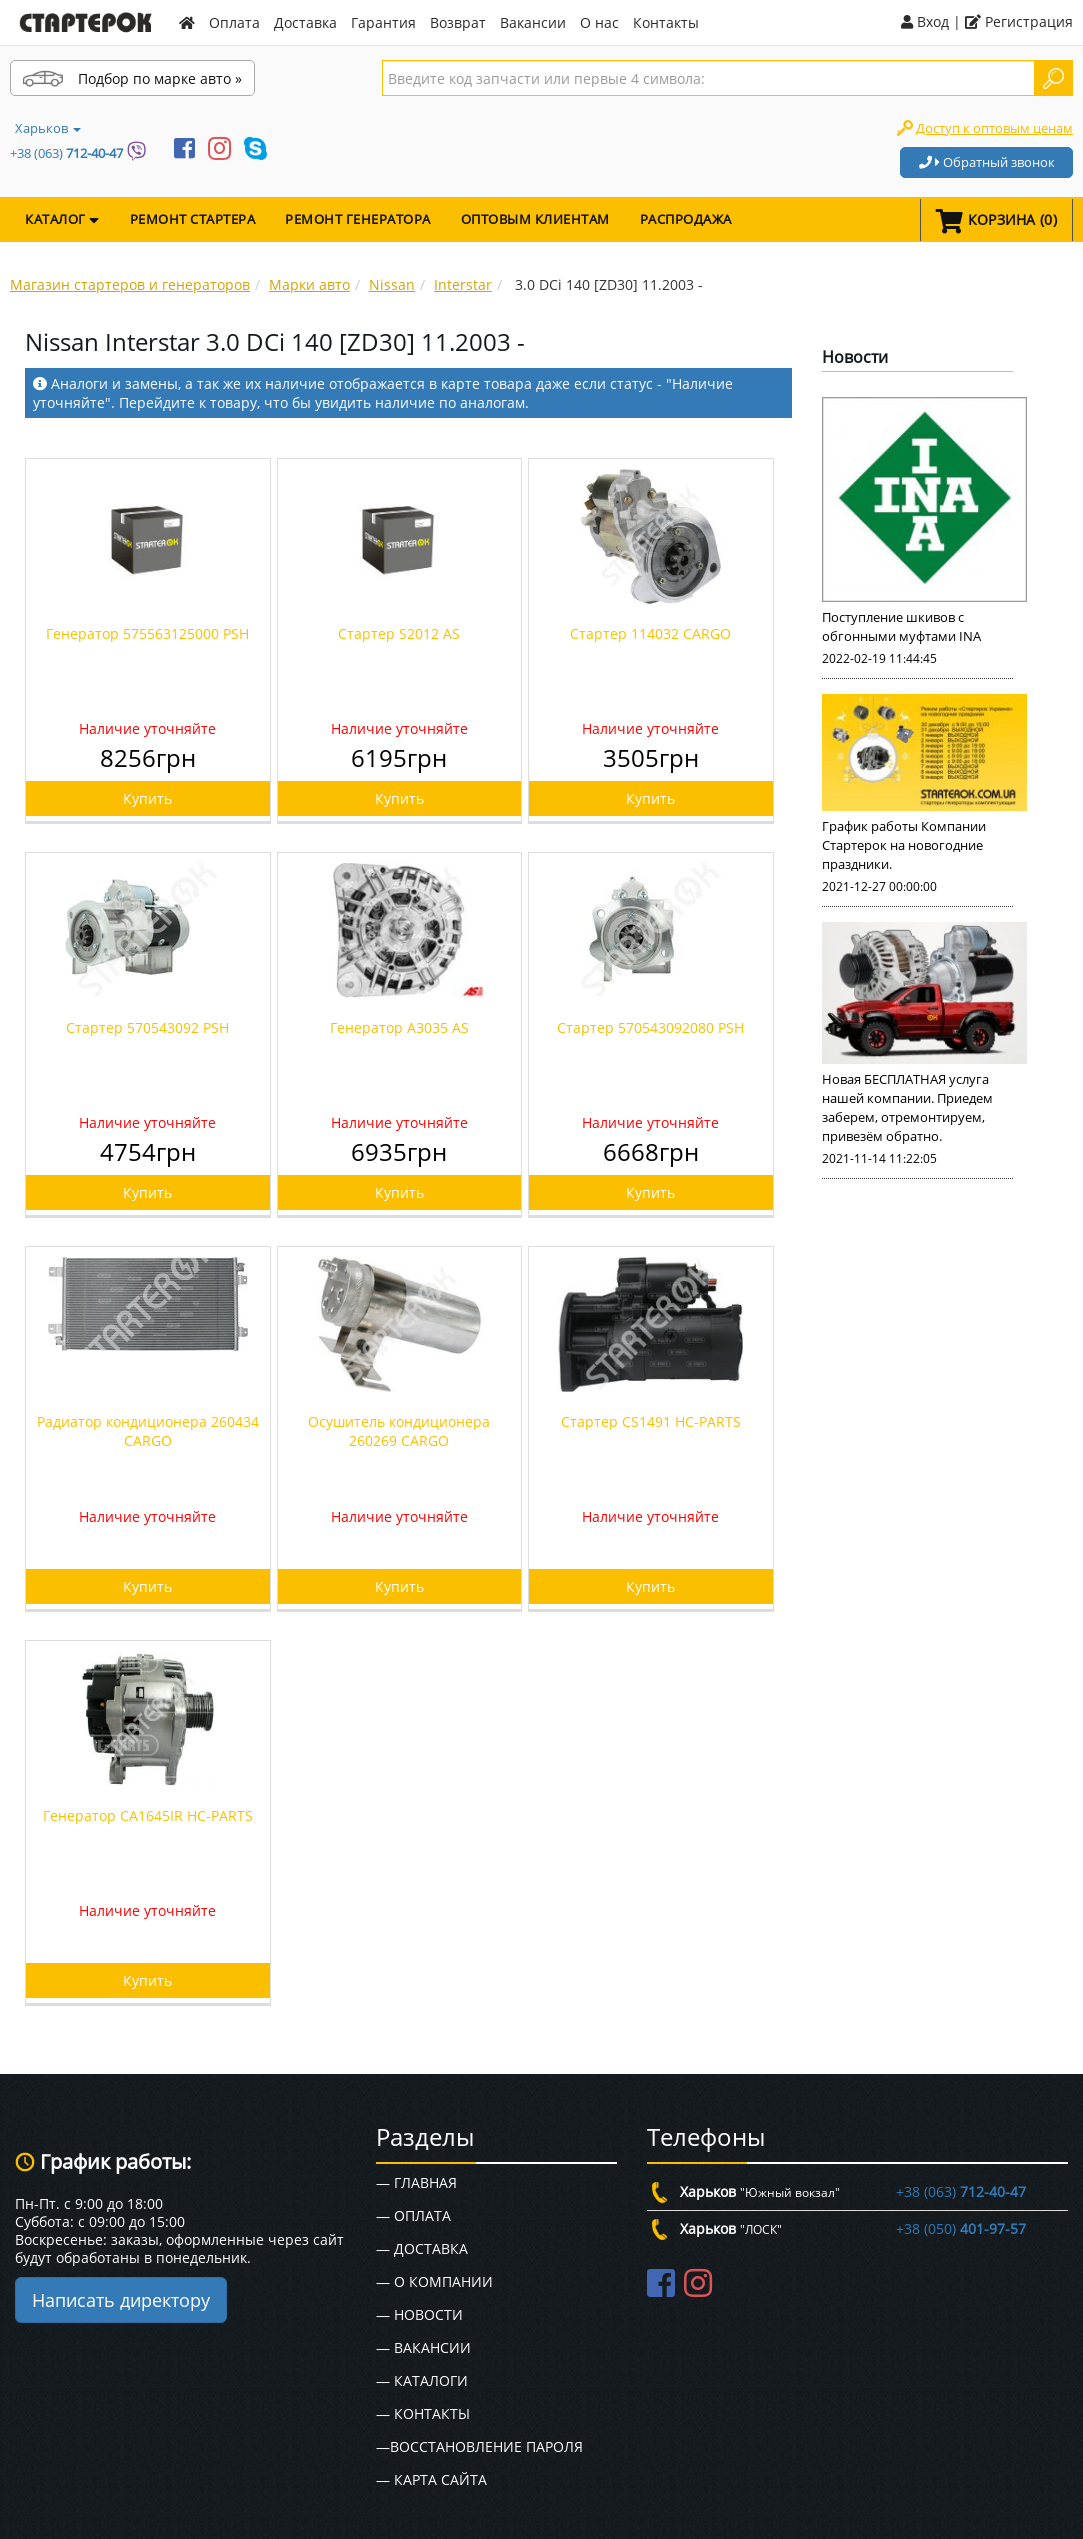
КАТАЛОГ (62, 219)
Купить (147, 798)
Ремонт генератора (358, 219)
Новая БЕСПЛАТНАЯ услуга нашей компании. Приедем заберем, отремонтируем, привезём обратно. (907, 1107)
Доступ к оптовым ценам (994, 128)
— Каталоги (422, 2380)
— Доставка (422, 2248)
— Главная (416, 2182)
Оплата (234, 22)
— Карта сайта (431, 2479)
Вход (925, 21)
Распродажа (686, 219)
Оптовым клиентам (535, 219)
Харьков (48, 128)
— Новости (419, 2314)
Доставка (305, 22)
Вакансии (533, 22)
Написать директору (121, 2300)
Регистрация (1019, 21)
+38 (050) (961, 2228)
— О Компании (434, 2281)
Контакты (666, 22)
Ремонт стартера (193, 219)
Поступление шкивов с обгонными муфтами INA (901, 626)
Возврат (458, 22)
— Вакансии (423, 2347)
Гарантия (383, 22)
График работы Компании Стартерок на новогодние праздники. (904, 845)
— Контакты (423, 2413)
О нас (599, 22)
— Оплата (413, 2215)
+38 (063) (66, 153)
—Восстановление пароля (479, 2446)
